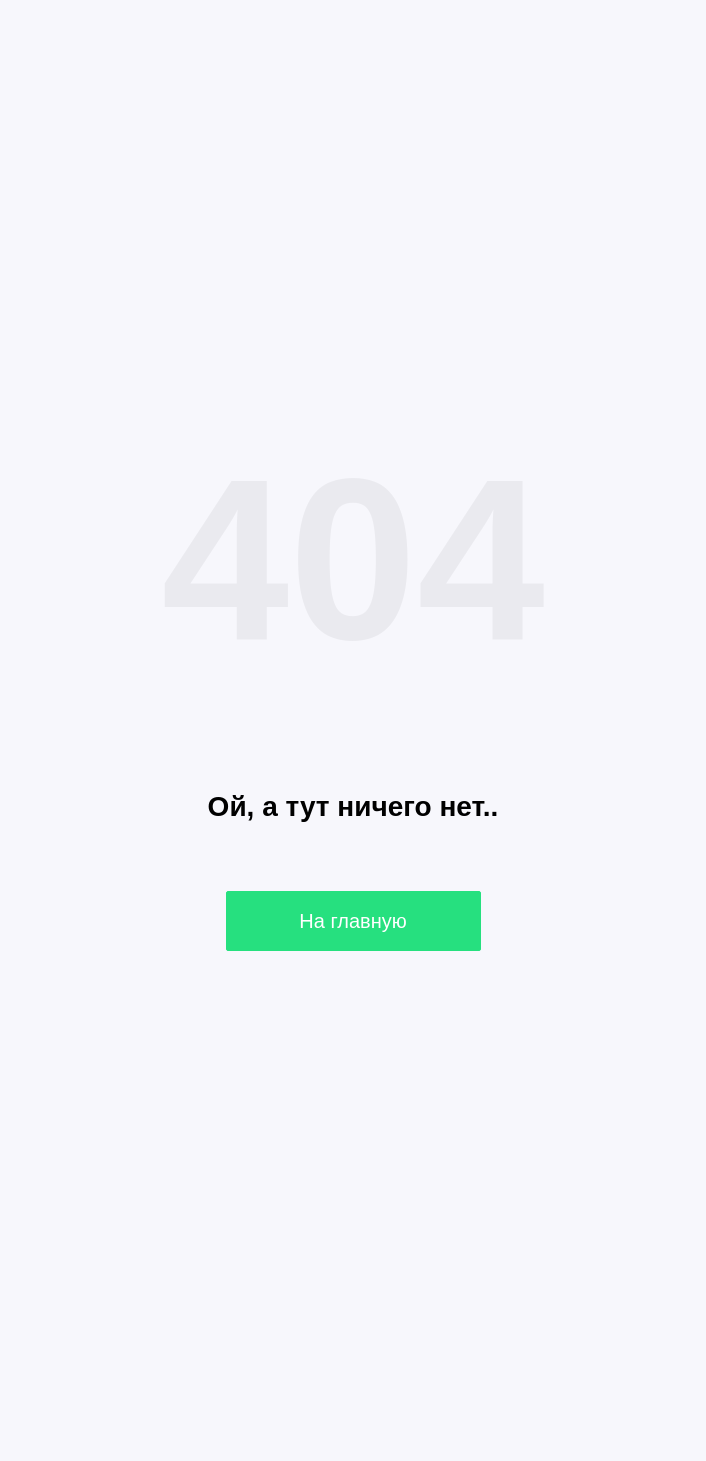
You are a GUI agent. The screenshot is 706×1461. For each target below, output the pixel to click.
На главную (352, 921)
